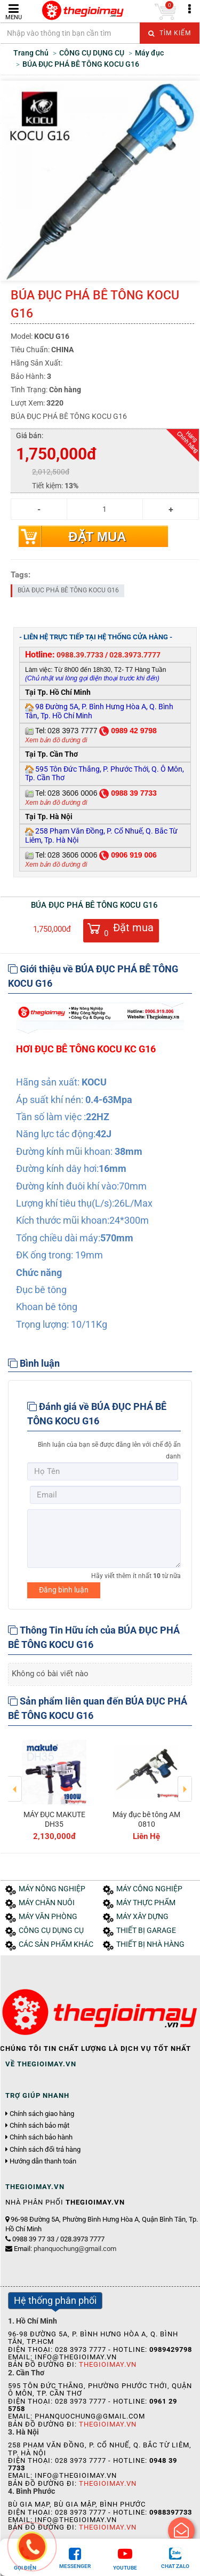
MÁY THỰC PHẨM (145, 1903)
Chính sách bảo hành (41, 2137)
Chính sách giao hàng (42, 2114)
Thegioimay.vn (108, 2364)
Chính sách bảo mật (39, 2125)
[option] (54, 1788)
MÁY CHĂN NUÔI (47, 1903)
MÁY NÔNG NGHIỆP (52, 1889)
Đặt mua (97, 536)
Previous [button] (15, 1781)
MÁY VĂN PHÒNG (48, 1917)
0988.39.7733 (80, 655)
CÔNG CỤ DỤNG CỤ (51, 1931)
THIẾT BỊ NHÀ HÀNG (150, 1944)
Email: (65, 2249)
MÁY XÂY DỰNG (142, 1917)
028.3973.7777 (135, 655)
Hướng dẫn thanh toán (43, 2161)
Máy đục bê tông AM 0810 (146, 1819)
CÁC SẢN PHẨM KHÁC (56, 1944)
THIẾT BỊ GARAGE (146, 1931)
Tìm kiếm (169, 33)
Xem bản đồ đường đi (56, 740)
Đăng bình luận (64, 1590)
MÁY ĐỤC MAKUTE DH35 (54, 1819)
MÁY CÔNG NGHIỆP (149, 1889)
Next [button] (185, 1781)
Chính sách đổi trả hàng (45, 2149)
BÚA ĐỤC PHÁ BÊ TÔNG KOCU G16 (68, 590)
